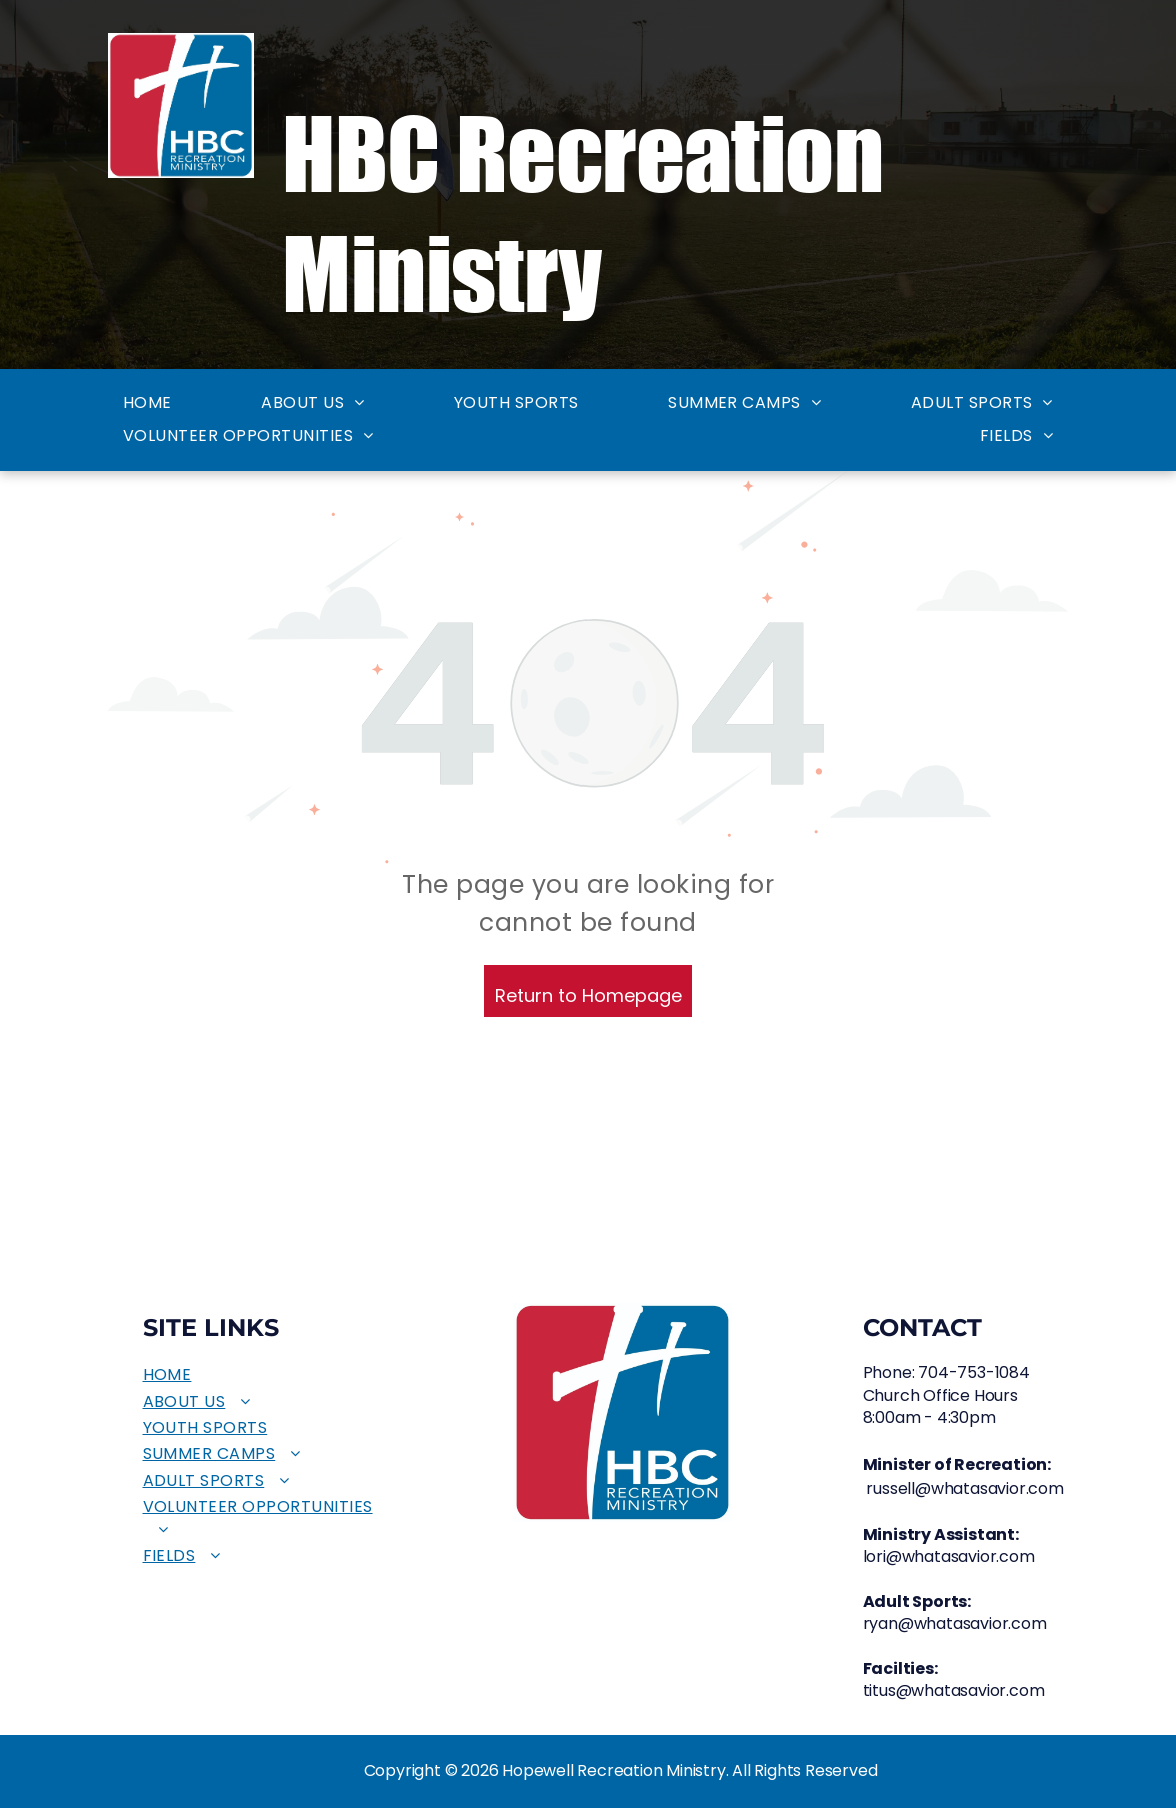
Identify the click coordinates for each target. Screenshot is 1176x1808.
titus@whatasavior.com (954, 1690)
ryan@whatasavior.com (955, 1623)
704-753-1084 (974, 1372)
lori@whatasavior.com (949, 1556)
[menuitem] (147, 403)
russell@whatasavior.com (964, 1488)
